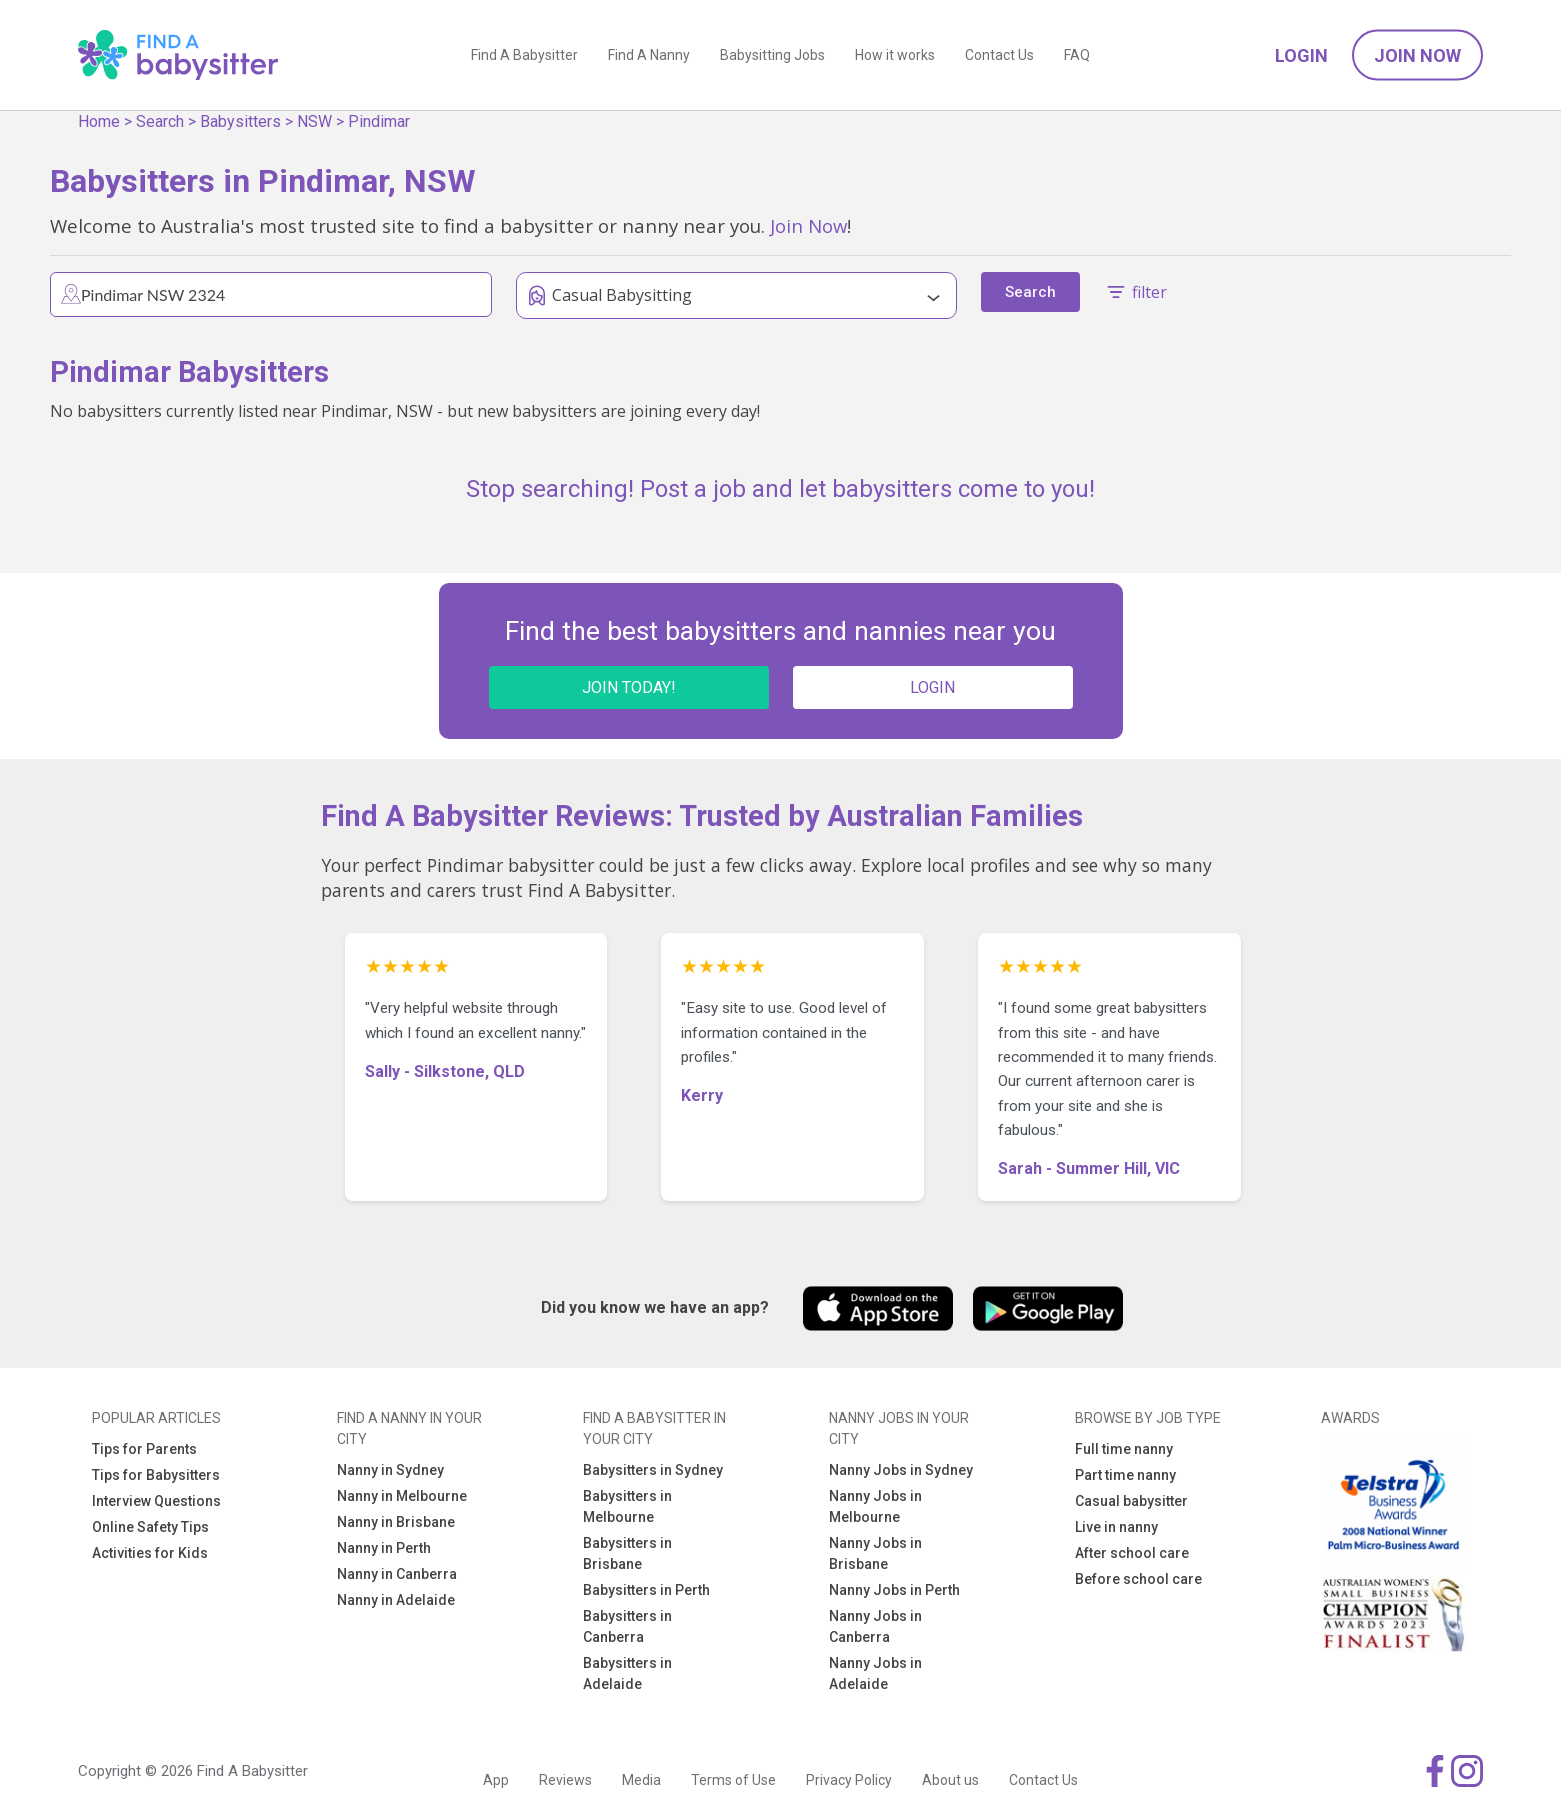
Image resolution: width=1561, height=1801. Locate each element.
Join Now (1417, 55)
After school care (1132, 1553)
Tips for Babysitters (156, 1475)
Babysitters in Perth (646, 1590)
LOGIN (932, 687)
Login (1301, 55)
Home (99, 121)
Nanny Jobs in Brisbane (875, 1553)
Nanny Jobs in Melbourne (875, 1506)
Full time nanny (1124, 1449)
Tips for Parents (144, 1449)
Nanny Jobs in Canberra (875, 1626)
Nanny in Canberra (397, 1574)
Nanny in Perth (384, 1548)
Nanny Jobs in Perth (894, 1590)
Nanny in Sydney (390, 1470)
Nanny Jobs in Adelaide (875, 1673)
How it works (895, 55)
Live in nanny (1116, 1527)
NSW (314, 121)
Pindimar (379, 121)
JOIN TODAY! (629, 687)
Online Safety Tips (150, 1527)
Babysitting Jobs (772, 55)
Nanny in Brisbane (396, 1522)
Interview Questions (156, 1501)
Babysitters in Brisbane (627, 1553)
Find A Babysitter (524, 55)
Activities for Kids (150, 1553)
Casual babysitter (1131, 1501)
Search (160, 121)
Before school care (1138, 1579)
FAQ (1077, 55)
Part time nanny (1125, 1475)
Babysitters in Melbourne (627, 1506)
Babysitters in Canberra (627, 1626)
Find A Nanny (649, 55)
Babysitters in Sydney (653, 1470)
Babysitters (240, 121)
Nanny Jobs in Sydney (901, 1470)
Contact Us (999, 55)
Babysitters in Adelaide (627, 1673)
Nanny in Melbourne (402, 1496)
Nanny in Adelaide (396, 1600)
